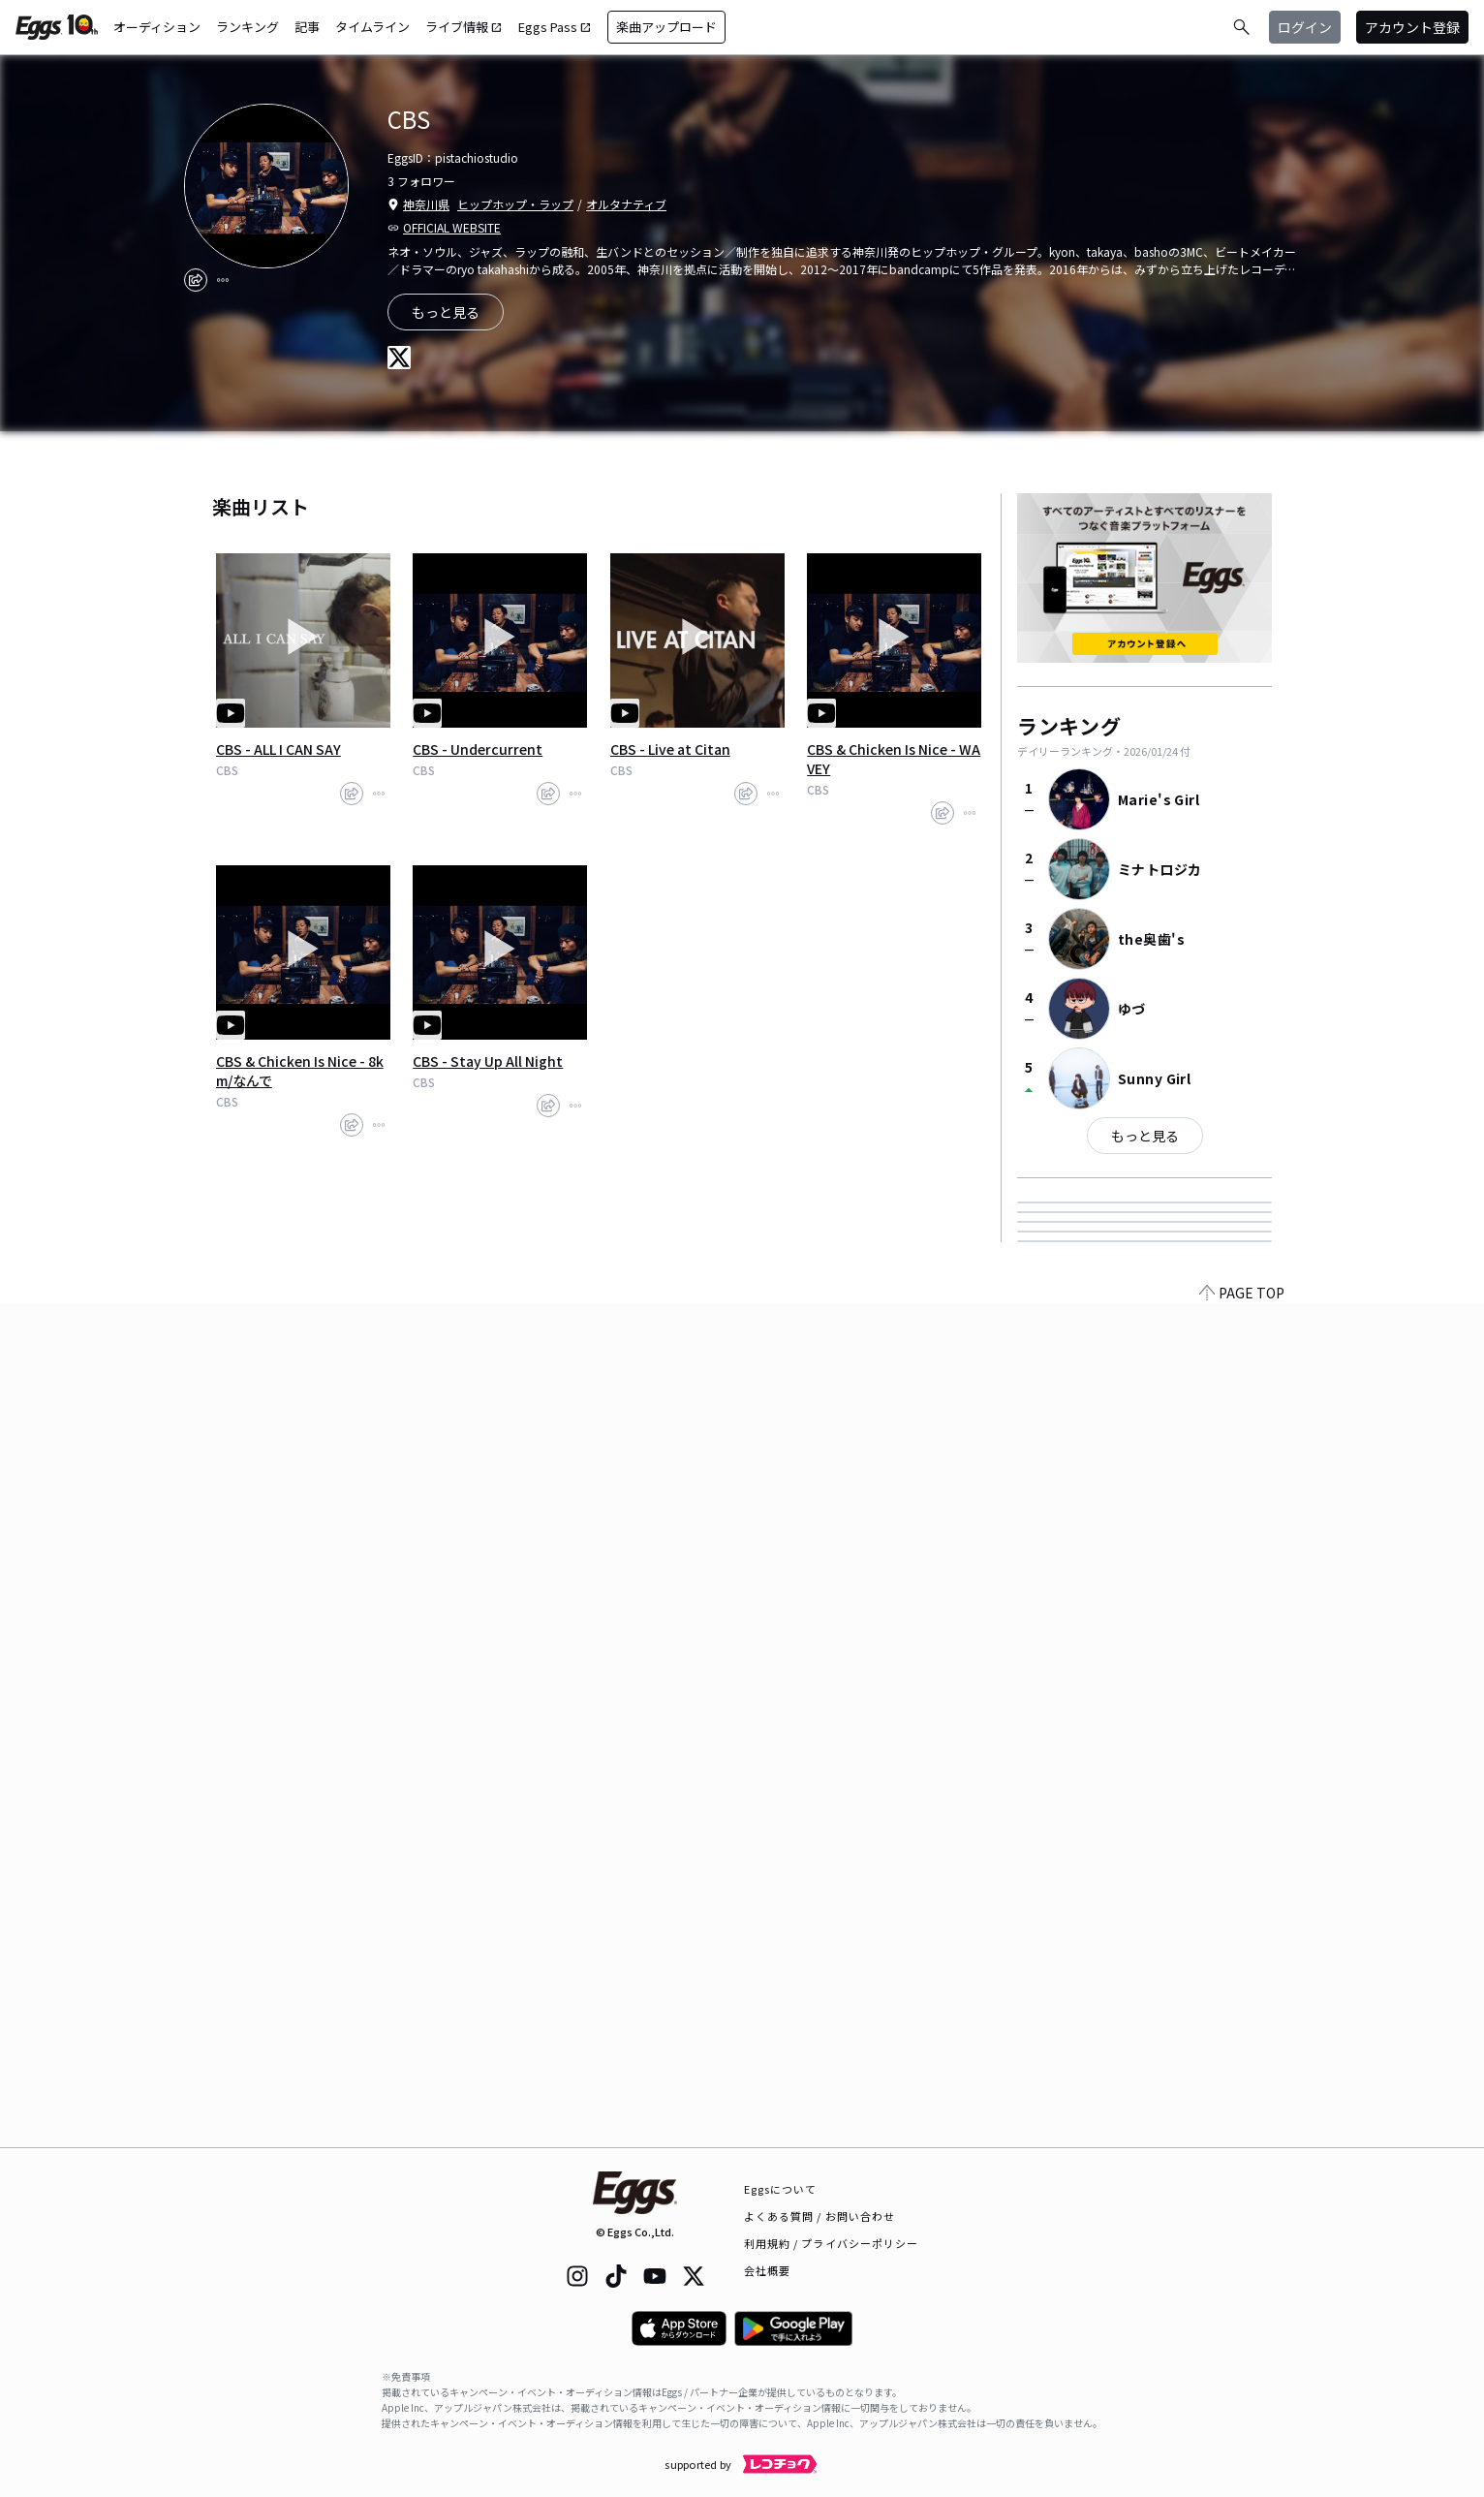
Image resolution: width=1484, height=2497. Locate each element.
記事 (307, 26)
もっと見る (1145, 1135)
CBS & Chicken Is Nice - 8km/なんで (300, 1070)
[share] (195, 280)
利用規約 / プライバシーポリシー (831, 2243)
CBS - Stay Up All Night (488, 1061)
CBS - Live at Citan (670, 749)
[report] (222, 280)
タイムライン (372, 26)
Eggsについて (781, 2189)
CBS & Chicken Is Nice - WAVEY (893, 758)
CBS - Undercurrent (477, 749)
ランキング (247, 26)
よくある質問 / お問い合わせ (820, 2216)
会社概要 (767, 2270)
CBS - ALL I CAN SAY (278, 749)
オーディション (157, 26)
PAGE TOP (1241, 2135)
